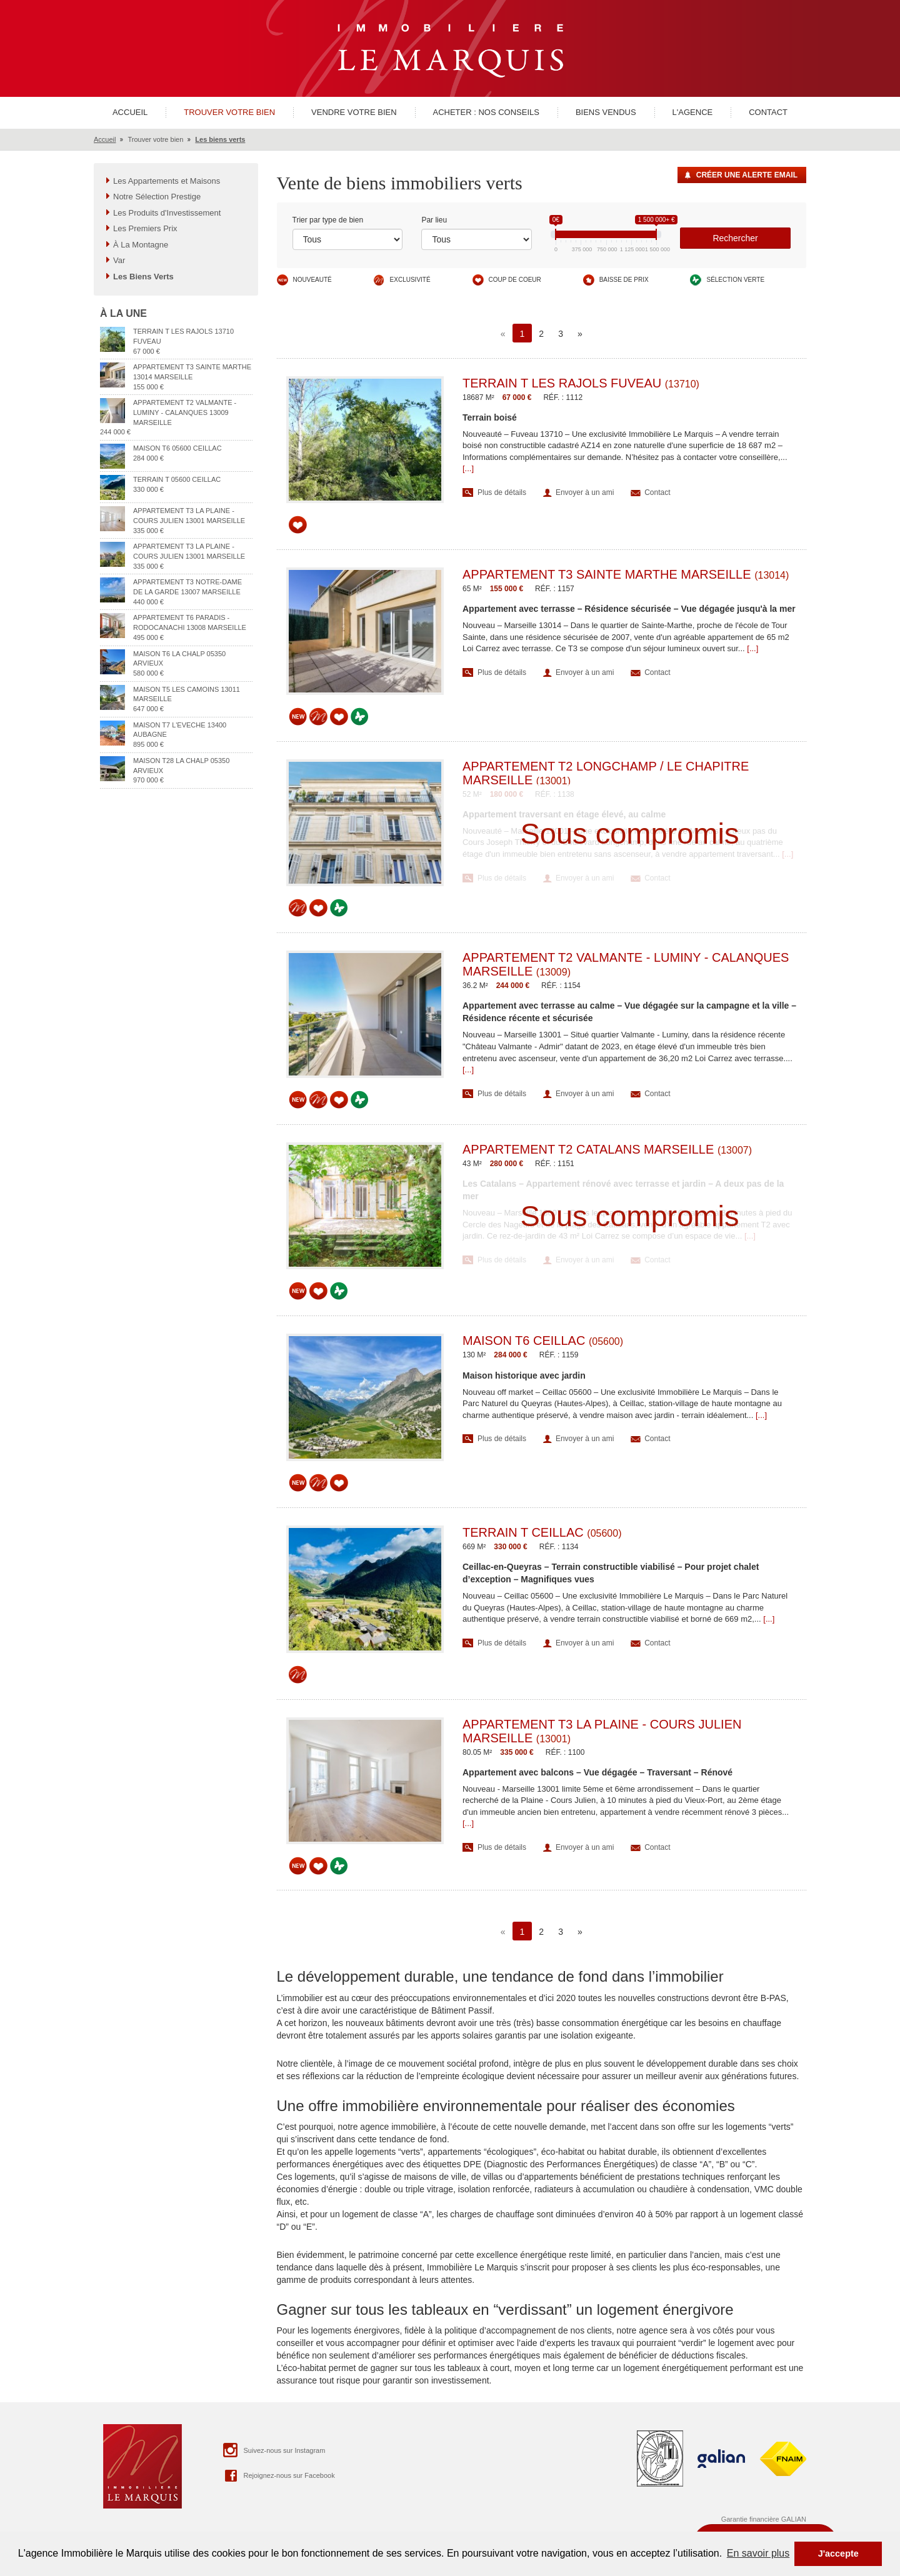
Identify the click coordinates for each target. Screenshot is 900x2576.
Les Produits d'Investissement (167, 212)
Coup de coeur (515, 279)
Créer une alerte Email (747, 175)
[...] (468, 468)
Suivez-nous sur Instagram (273, 2450)
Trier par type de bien (328, 220)
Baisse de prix (624, 279)
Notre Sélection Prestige (157, 196)
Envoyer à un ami (585, 492)
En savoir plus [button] (758, 2553)
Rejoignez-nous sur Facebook (278, 2475)
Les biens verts (220, 139)
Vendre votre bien (354, 112)
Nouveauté (312, 279)
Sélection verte (735, 279)
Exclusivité (410, 279)
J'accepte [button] (838, 2554)
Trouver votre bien (229, 112)
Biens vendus (606, 112)
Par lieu (434, 220)
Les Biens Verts (143, 276)
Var (119, 260)
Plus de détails (502, 492)
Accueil (130, 112)
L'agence (692, 112)
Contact (768, 112)
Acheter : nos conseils (485, 112)
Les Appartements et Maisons (166, 181)
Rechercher (735, 238)
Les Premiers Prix (145, 228)
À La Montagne (140, 244)
